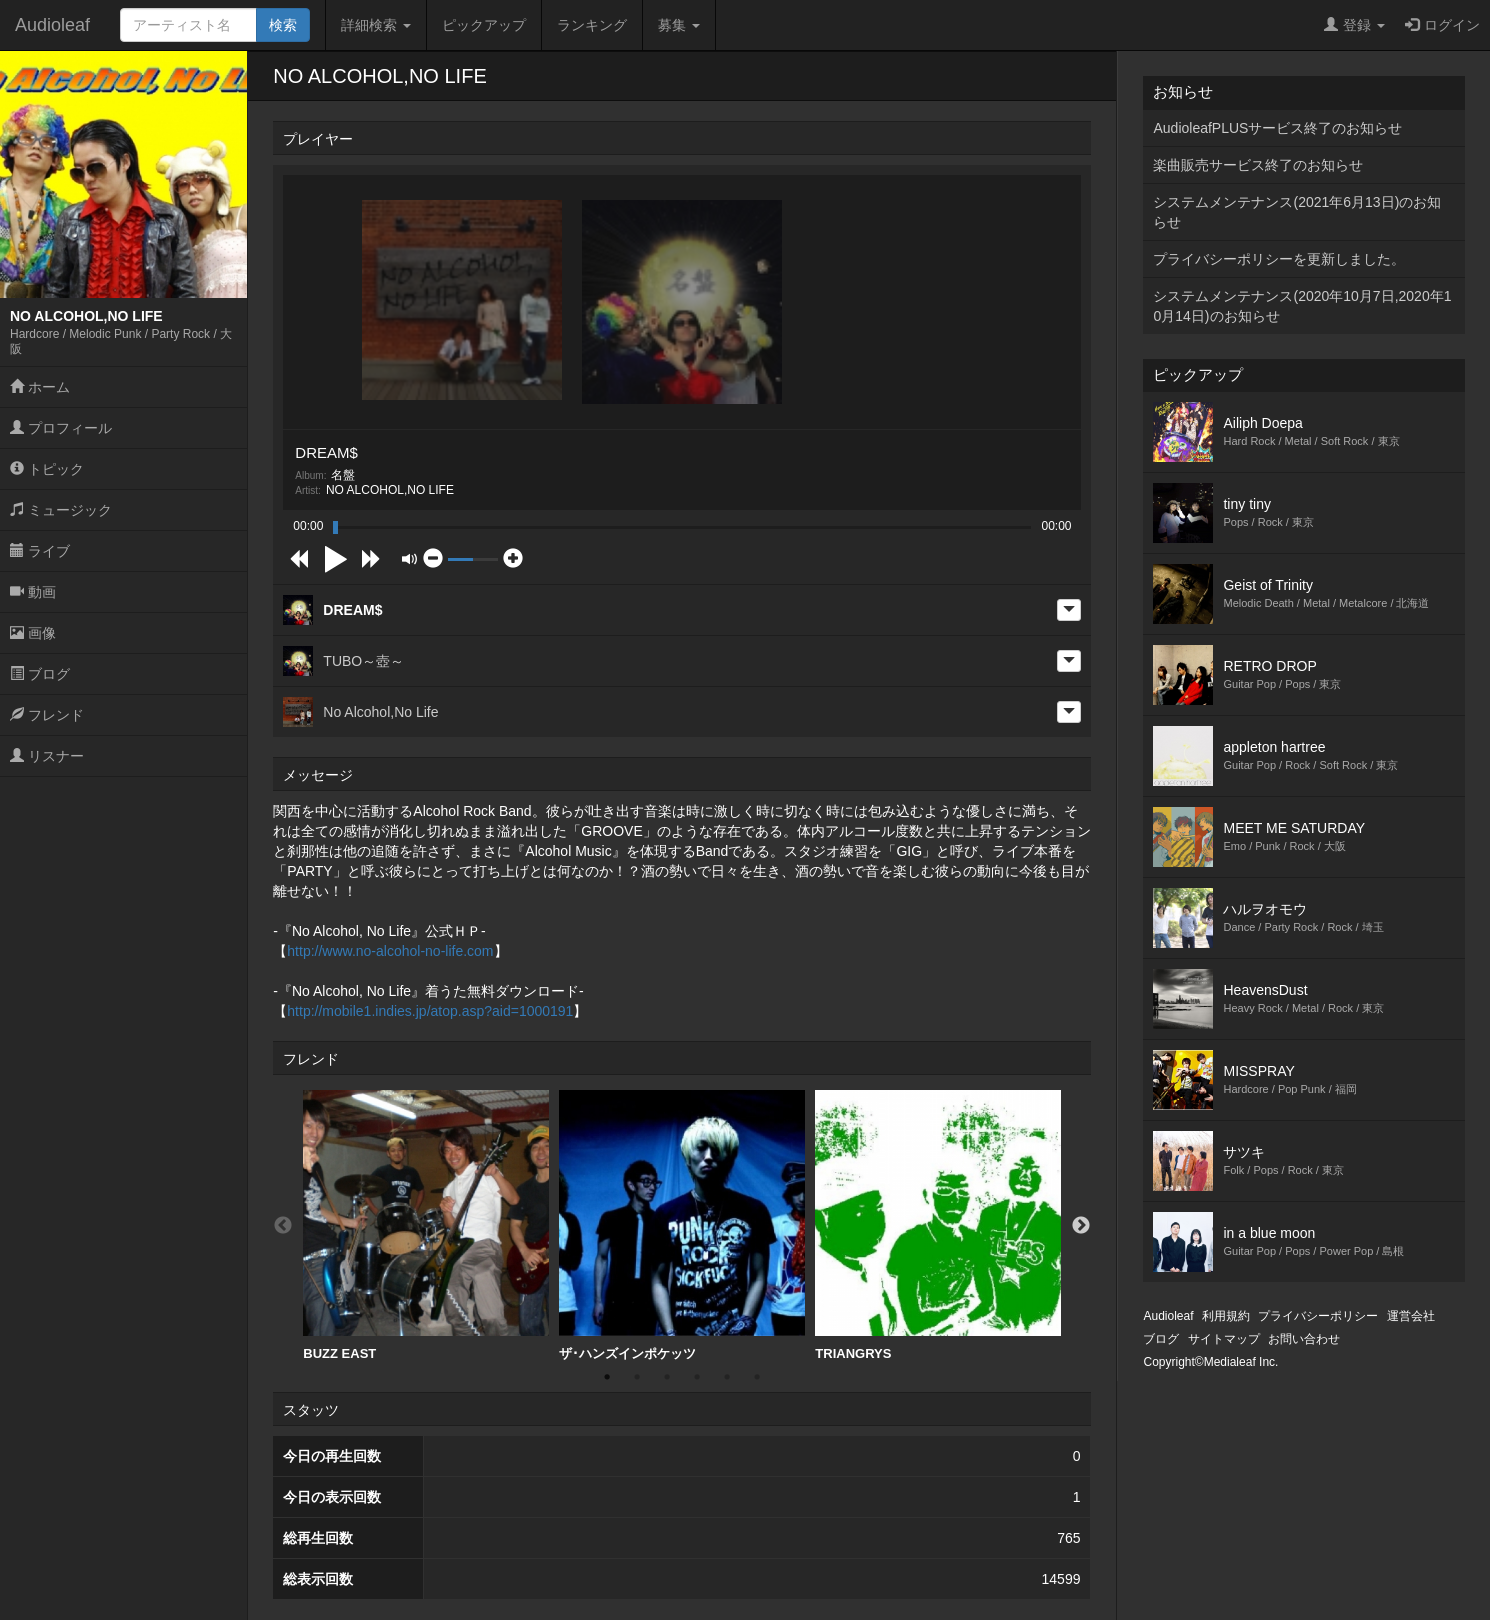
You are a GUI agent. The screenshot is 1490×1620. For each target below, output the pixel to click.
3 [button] (667, 1377)
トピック (47, 469)
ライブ (40, 551)
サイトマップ (1224, 1339)
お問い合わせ (1304, 1339)
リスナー (47, 756)
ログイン (1442, 25)
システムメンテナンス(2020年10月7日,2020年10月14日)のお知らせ (1302, 306)
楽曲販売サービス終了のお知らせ (1258, 165)
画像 (33, 633)
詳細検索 (376, 25)
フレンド (47, 715)
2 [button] (637, 1377)
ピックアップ (484, 25)
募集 (679, 25)
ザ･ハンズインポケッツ (682, 1225)
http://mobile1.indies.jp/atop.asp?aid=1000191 (430, 1011)
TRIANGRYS (938, 1225)
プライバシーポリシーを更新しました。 (1279, 259)
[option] (426, 1226)
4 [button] (697, 1377)
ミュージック (61, 510)
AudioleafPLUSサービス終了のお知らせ (1277, 128)
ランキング (592, 25)
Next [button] (1081, 1226)
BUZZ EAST (426, 1225)
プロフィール (61, 428)
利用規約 (1226, 1316)
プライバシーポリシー (1318, 1316)
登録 (1354, 25)
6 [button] (757, 1377)
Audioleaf (52, 25)
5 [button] (727, 1377)
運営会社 (1411, 1316)
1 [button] (607, 1377)
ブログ (40, 674)
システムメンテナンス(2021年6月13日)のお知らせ (1297, 212)
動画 (33, 592)
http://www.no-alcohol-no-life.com (390, 951)
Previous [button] (283, 1226)
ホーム (40, 387)
